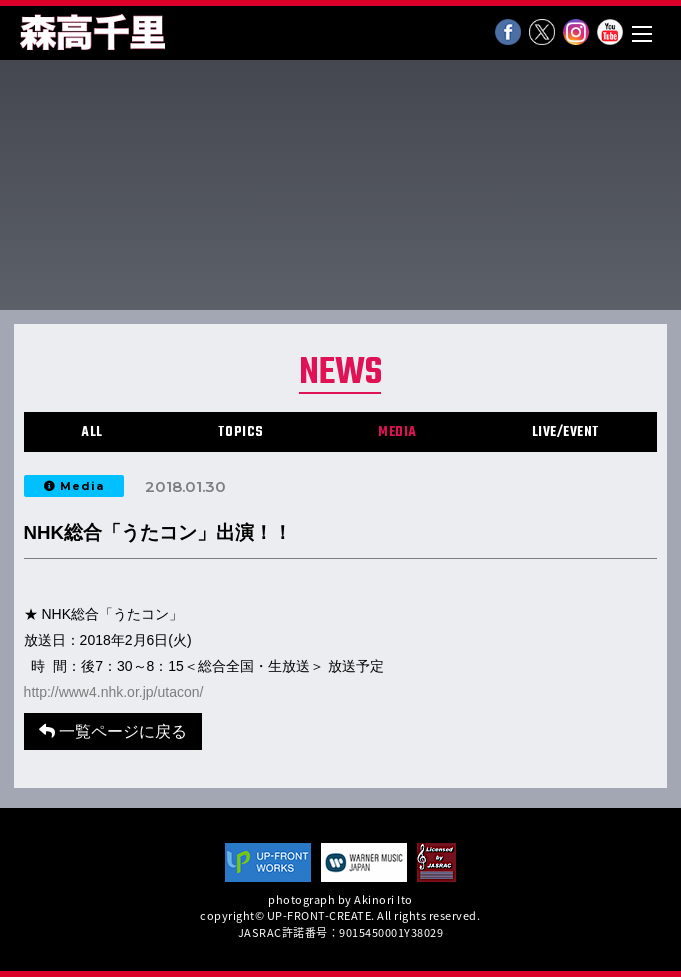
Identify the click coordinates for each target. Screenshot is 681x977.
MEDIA (397, 432)
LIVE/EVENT (566, 432)
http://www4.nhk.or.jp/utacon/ (114, 692)
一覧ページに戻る (113, 731)
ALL (92, 432)
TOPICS (241, 432)
